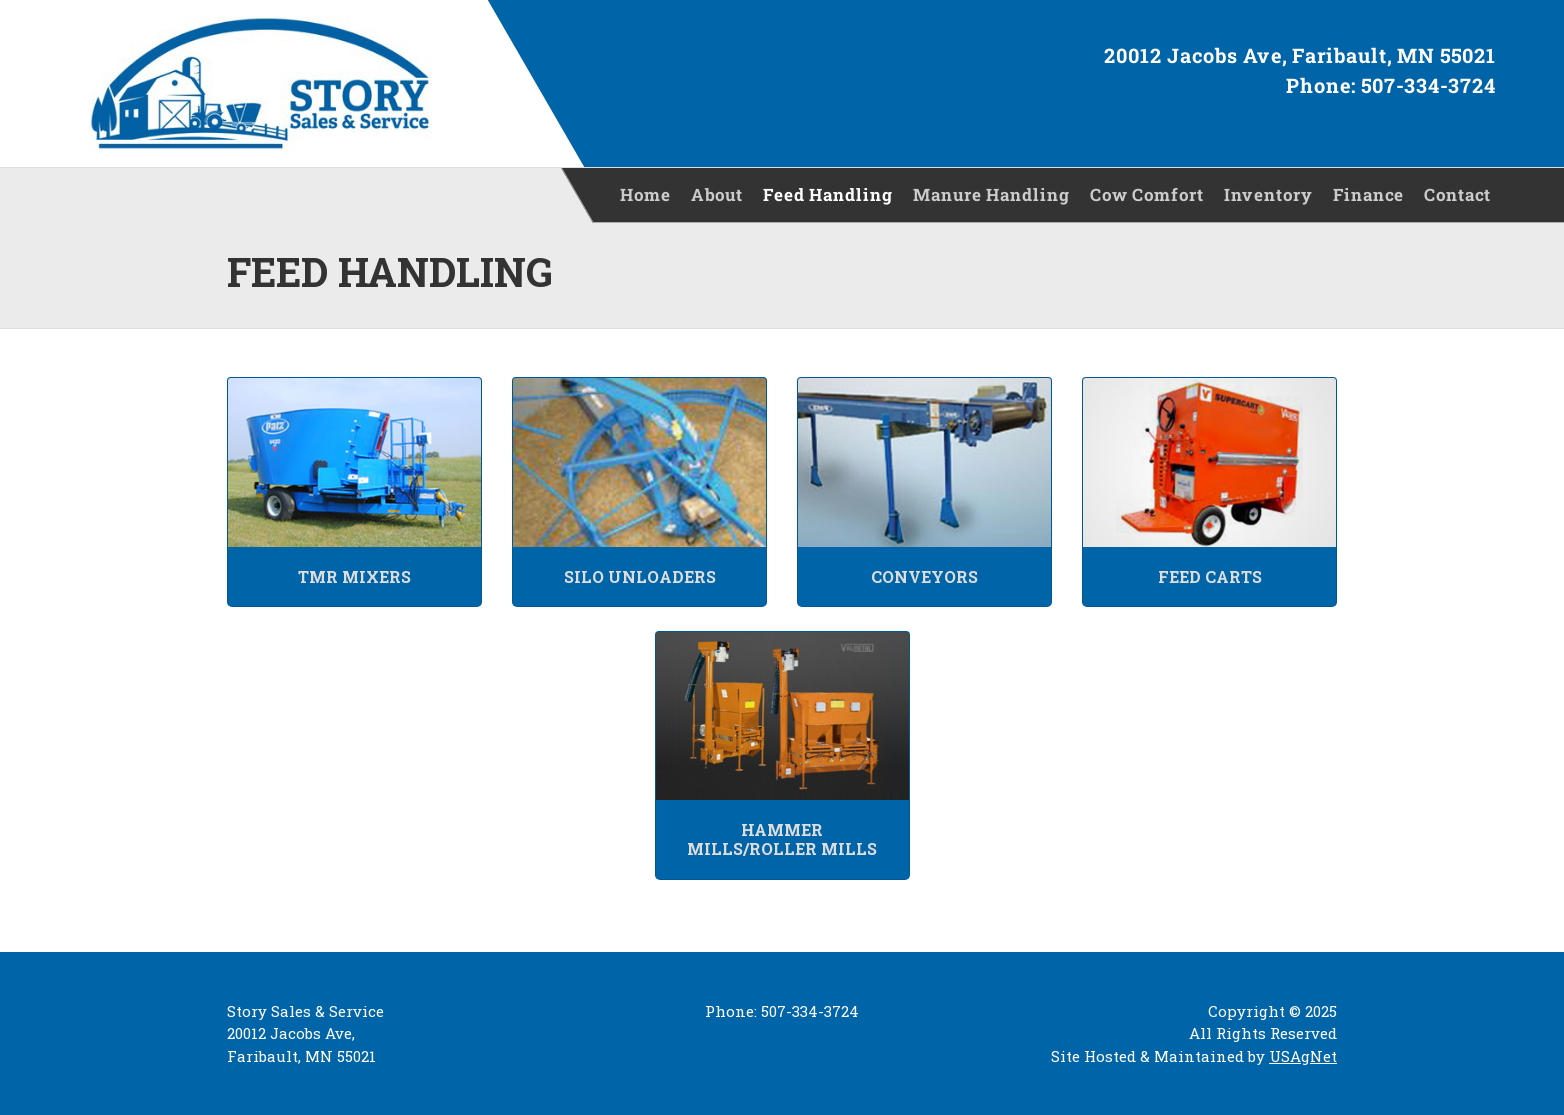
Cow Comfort (1147, 194)
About (717, 194)
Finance (1368, 194)
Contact (1457, 194)
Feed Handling (828, 194)
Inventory (1268, 194)
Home (645, 194)
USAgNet (1303, 1056)
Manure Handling (991, 194)
